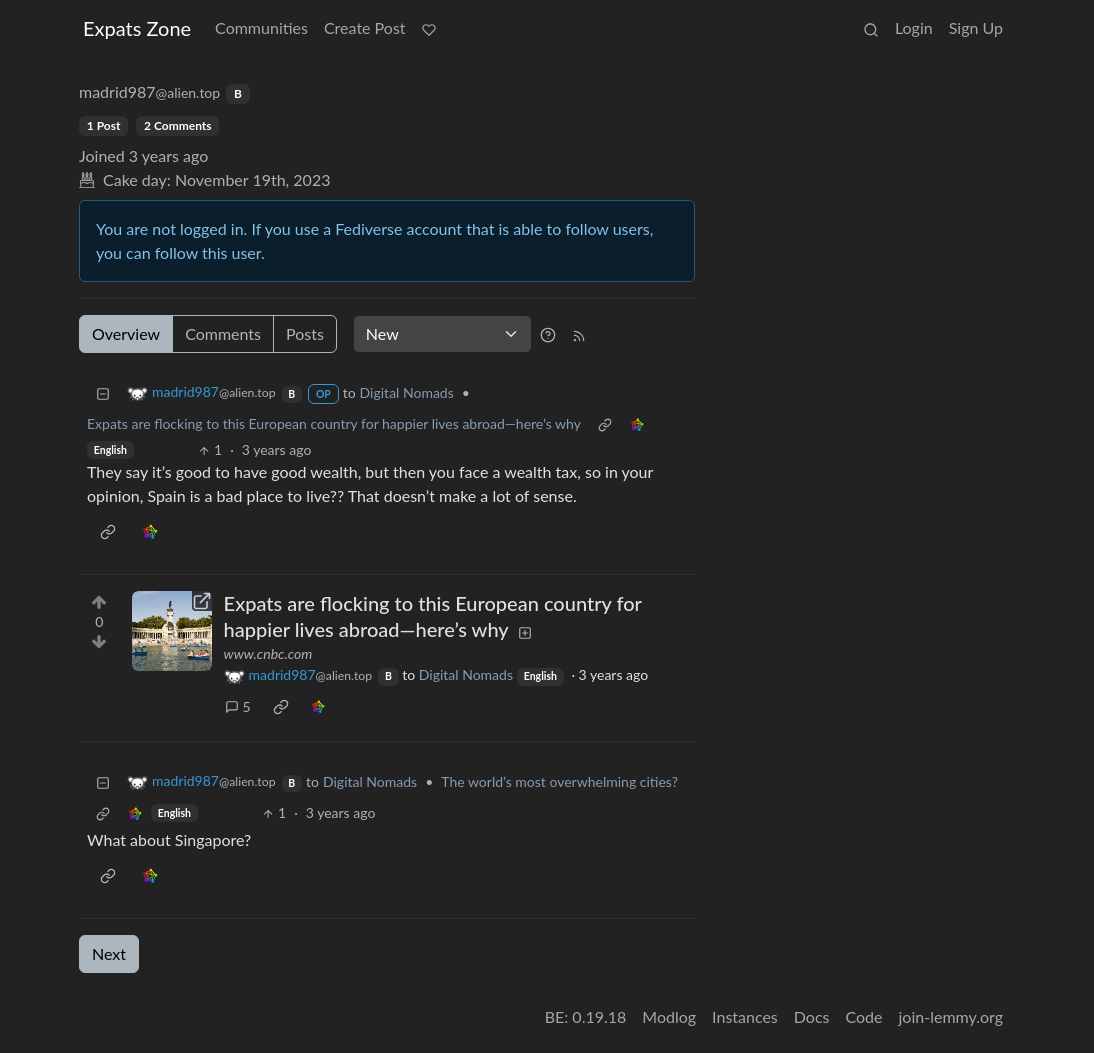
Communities (261, 27)
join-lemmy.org (951, 1016)
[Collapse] (103, 392)
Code (864, 1016)
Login (914, 27)
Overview (126, 333)
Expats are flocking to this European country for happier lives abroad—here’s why (334, 423)
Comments (223, 333)
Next (109, 953)
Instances (745, 1016)
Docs (812, 1016)
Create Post (365, 27)
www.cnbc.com (268, 653)
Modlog (669, 1016)
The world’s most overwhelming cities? (559, 781)
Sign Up (976, 27)
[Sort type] (442, 334)
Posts (305, 333)
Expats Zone (137, 28)
